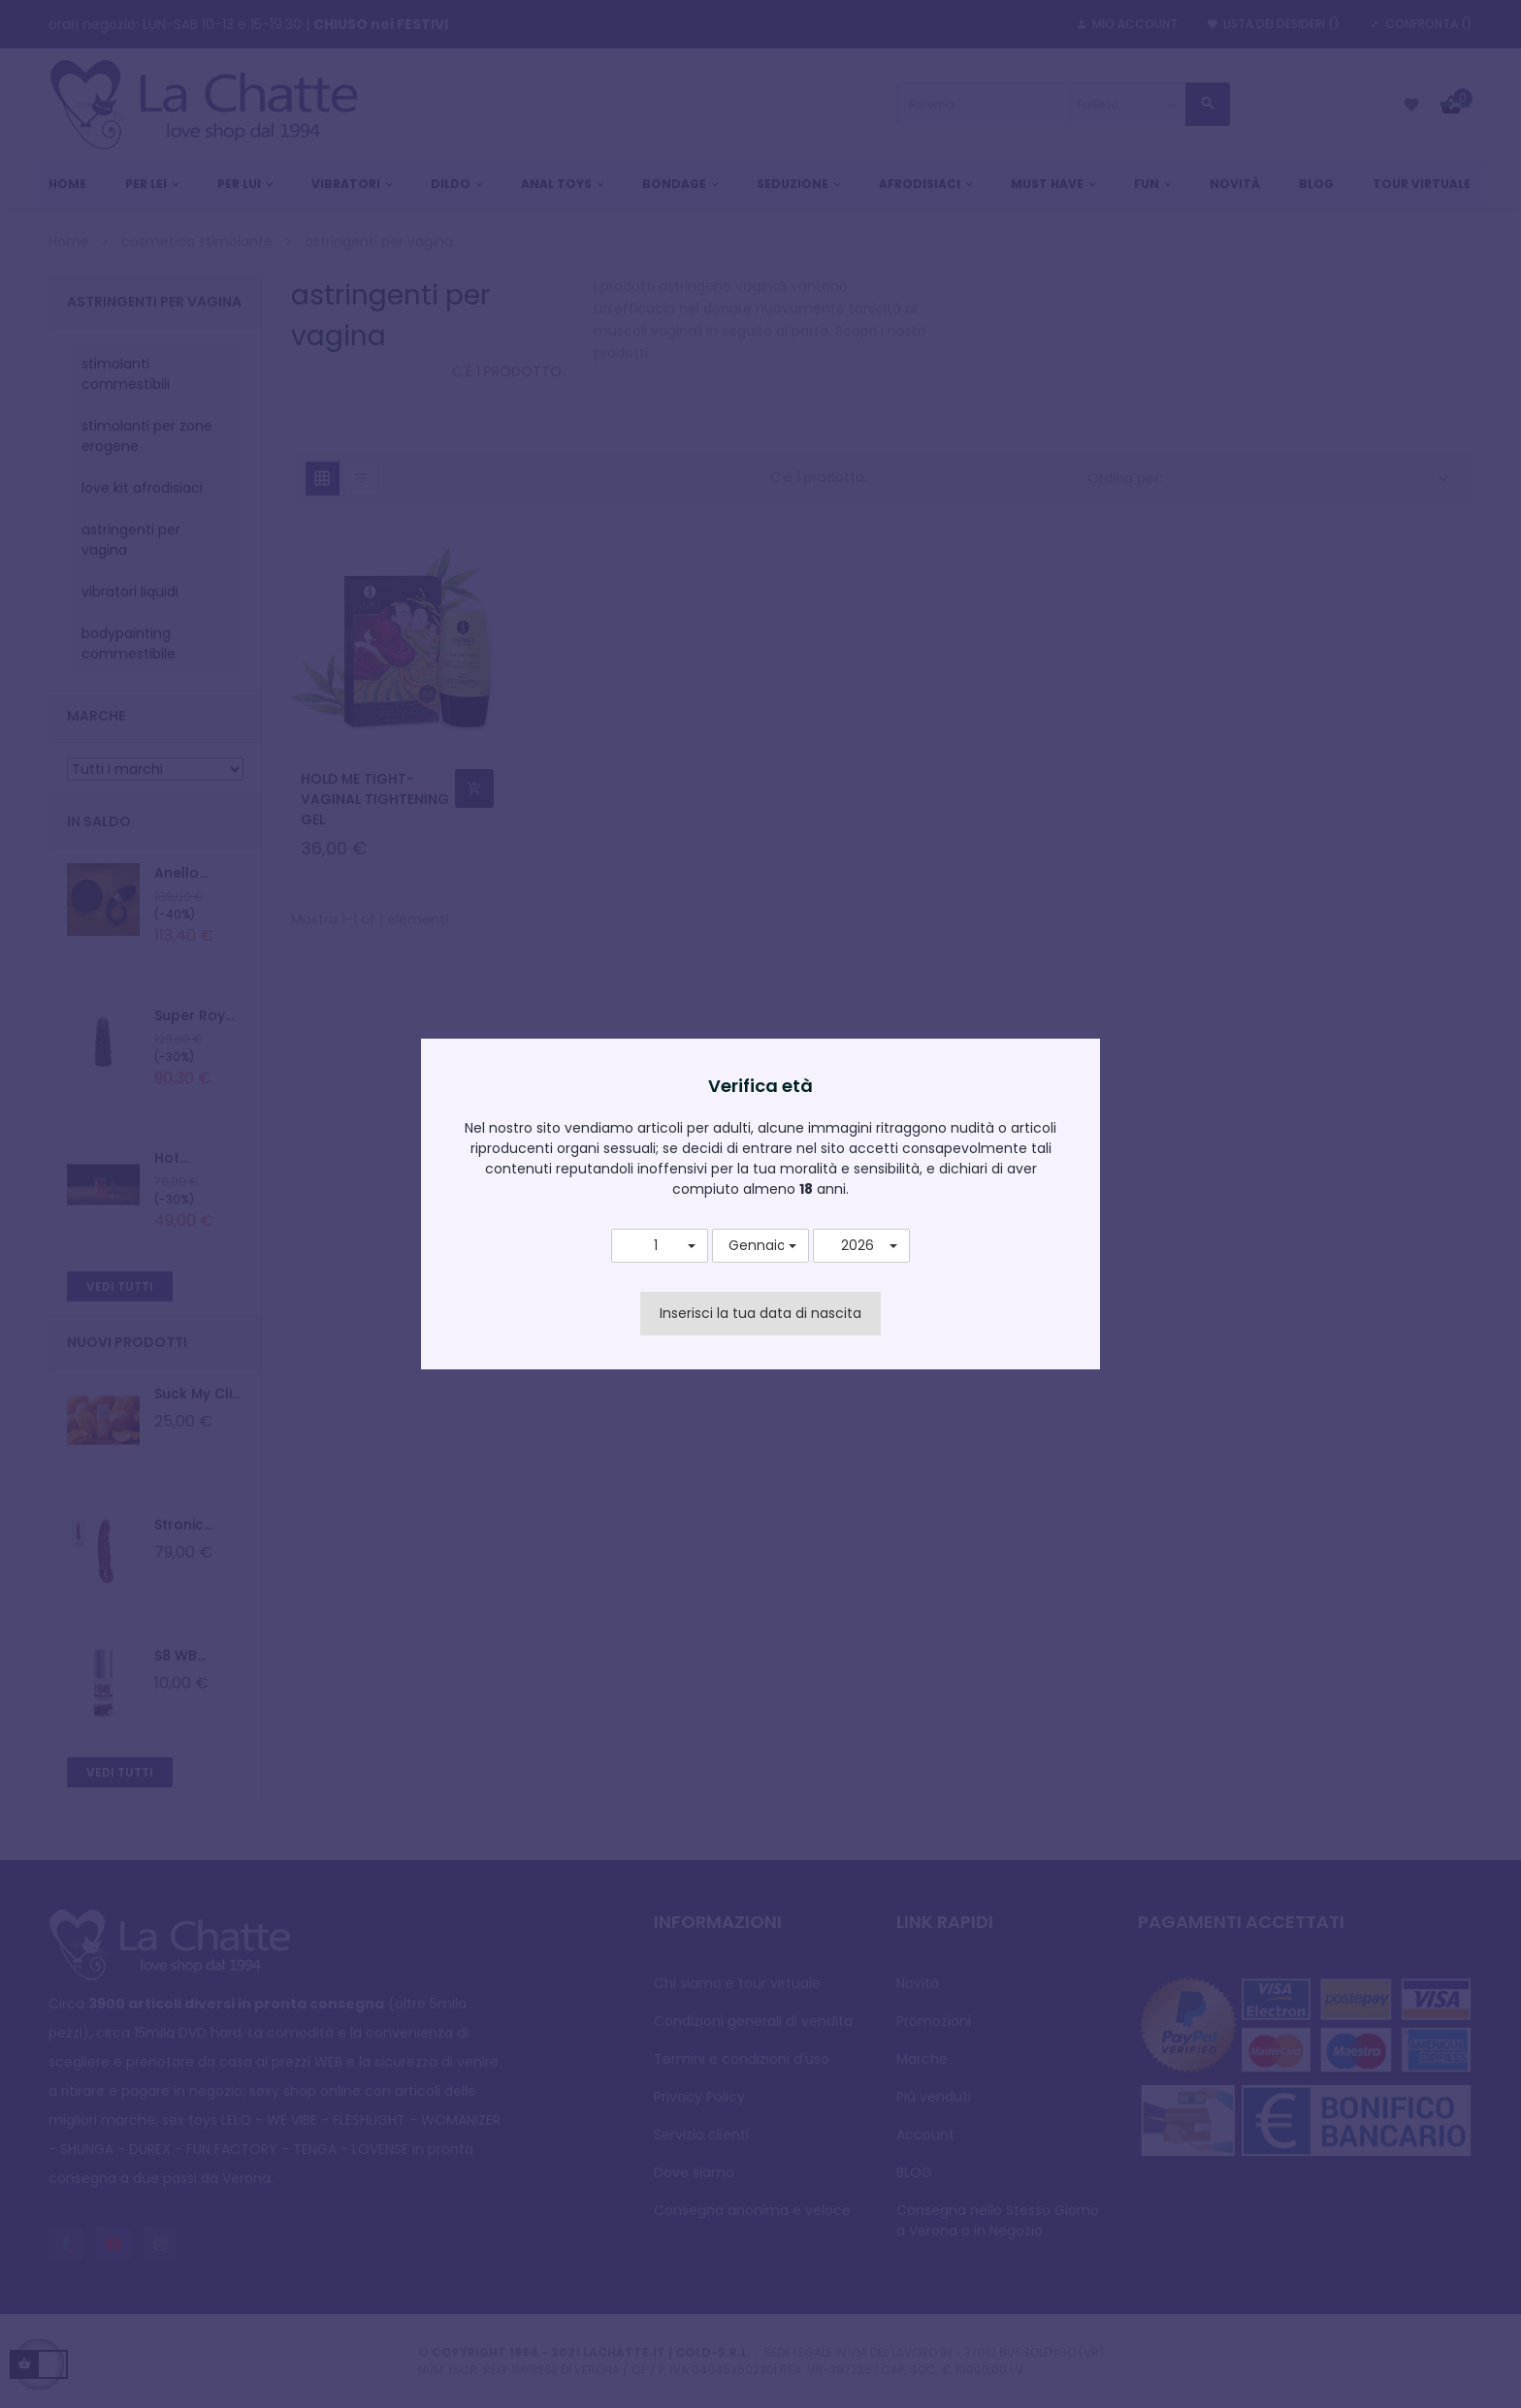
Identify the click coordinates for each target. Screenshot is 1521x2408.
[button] (659, 1246)
